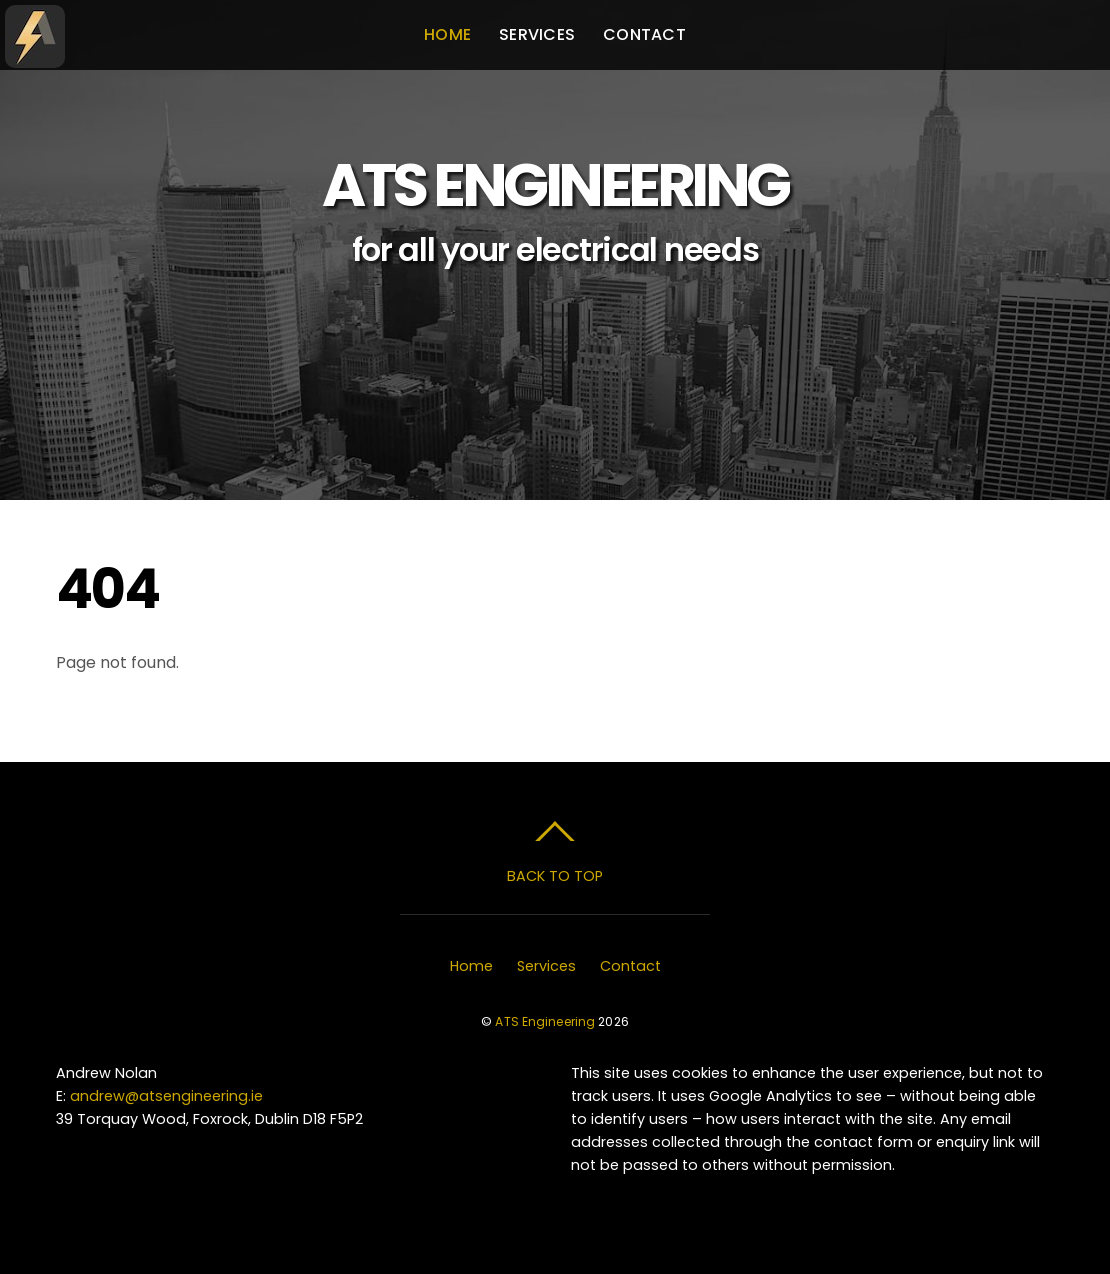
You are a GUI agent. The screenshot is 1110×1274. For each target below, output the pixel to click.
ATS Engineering (545, 1021)
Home (447, 34)
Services (537, 34)
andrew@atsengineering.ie (166, 1096)
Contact (644, 34)
